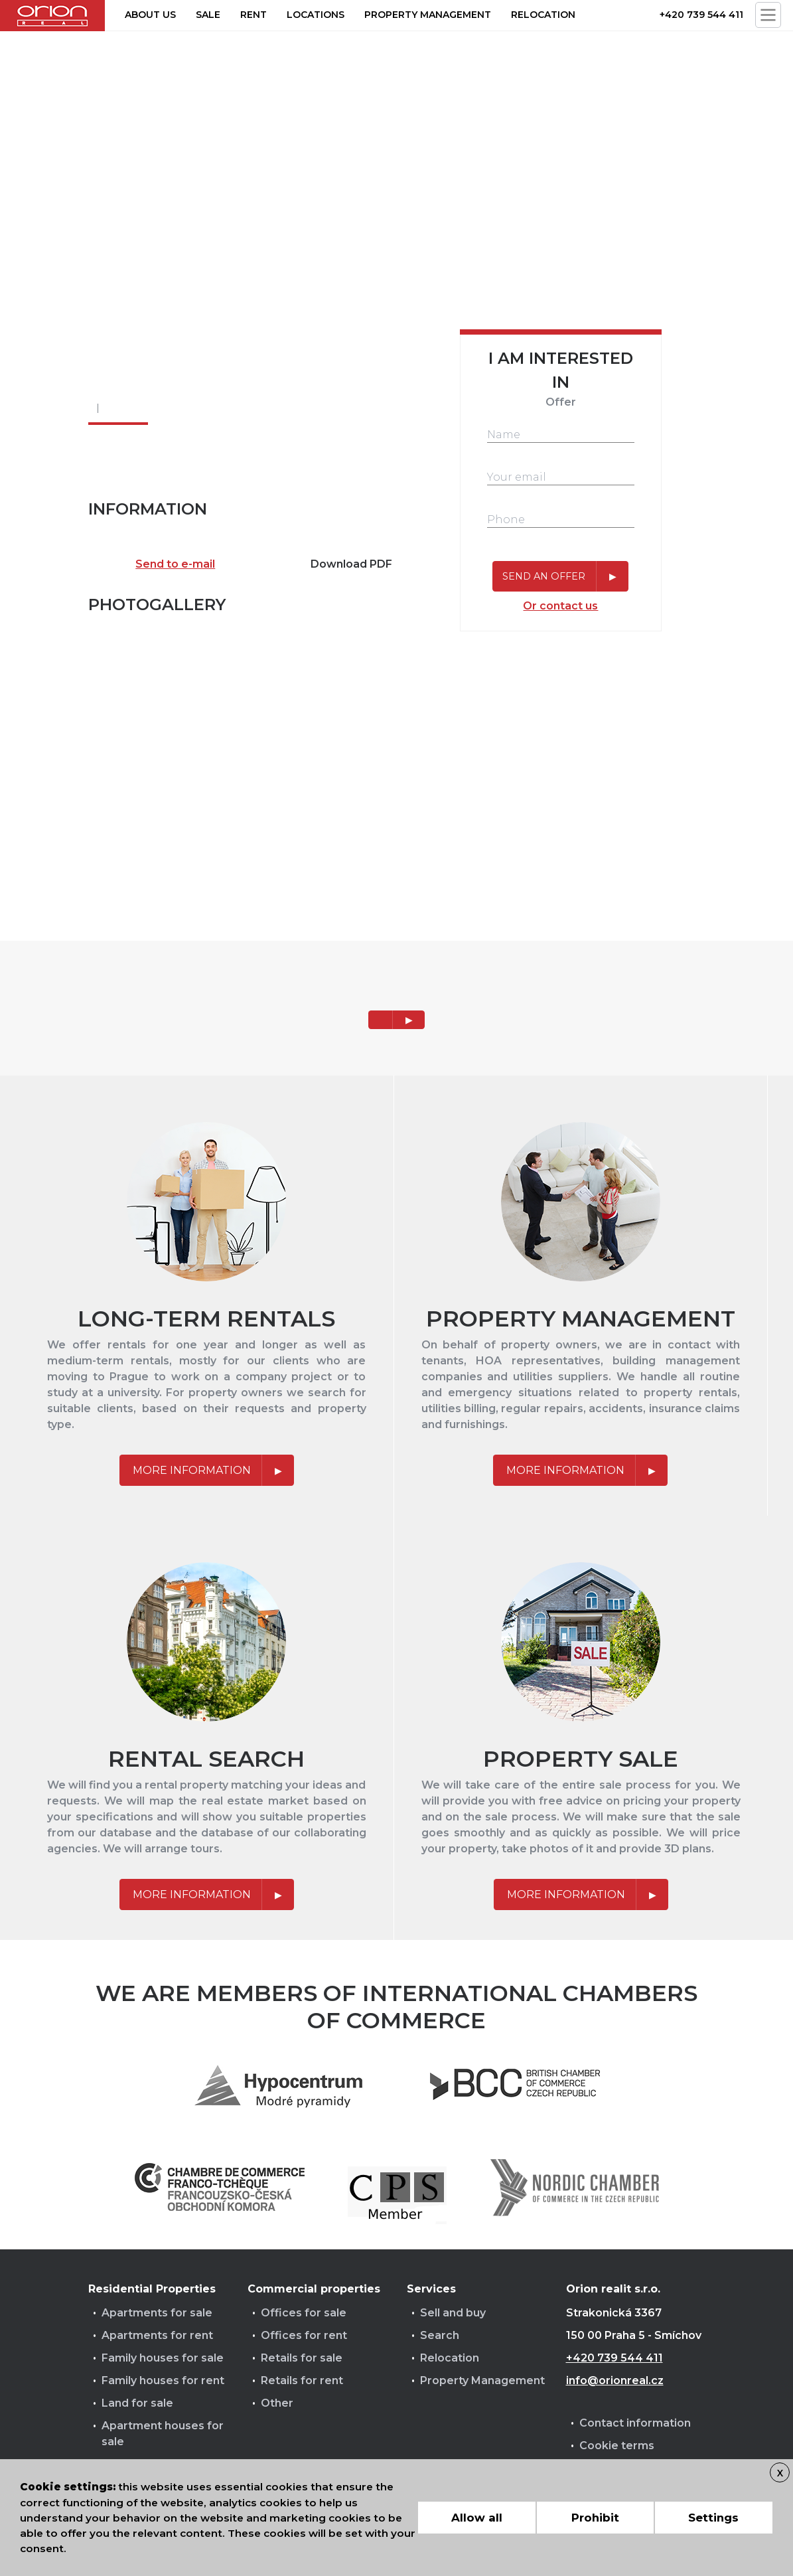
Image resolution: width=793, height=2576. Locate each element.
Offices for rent (304, 2335)
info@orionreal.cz (615, 2380)
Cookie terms (616, 2445)
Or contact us (560, 606)
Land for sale (137, 2403)
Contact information (635, 2423)
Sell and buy (453, 2312)
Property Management (482, 2380)
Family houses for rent (163, 2380)
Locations (315, 15)
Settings (713, 2517)
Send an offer (543, 576)
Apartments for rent (157, 2335)
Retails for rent (302, 2380)
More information (192, 1470)
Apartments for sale (157, 2312)
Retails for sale (301, 2358)
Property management (427, 15)
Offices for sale (303, 2312)
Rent (253, 15)
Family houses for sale (163, 2358)
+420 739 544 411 (701, 15)
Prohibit (595, 2517)
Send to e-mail (175, 564)
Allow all (476, 2517)
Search (439, 2335)
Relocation (543, 15)
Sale (208, 15)
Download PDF (351, 564)
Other (277, 2403)
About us (150, 15)
